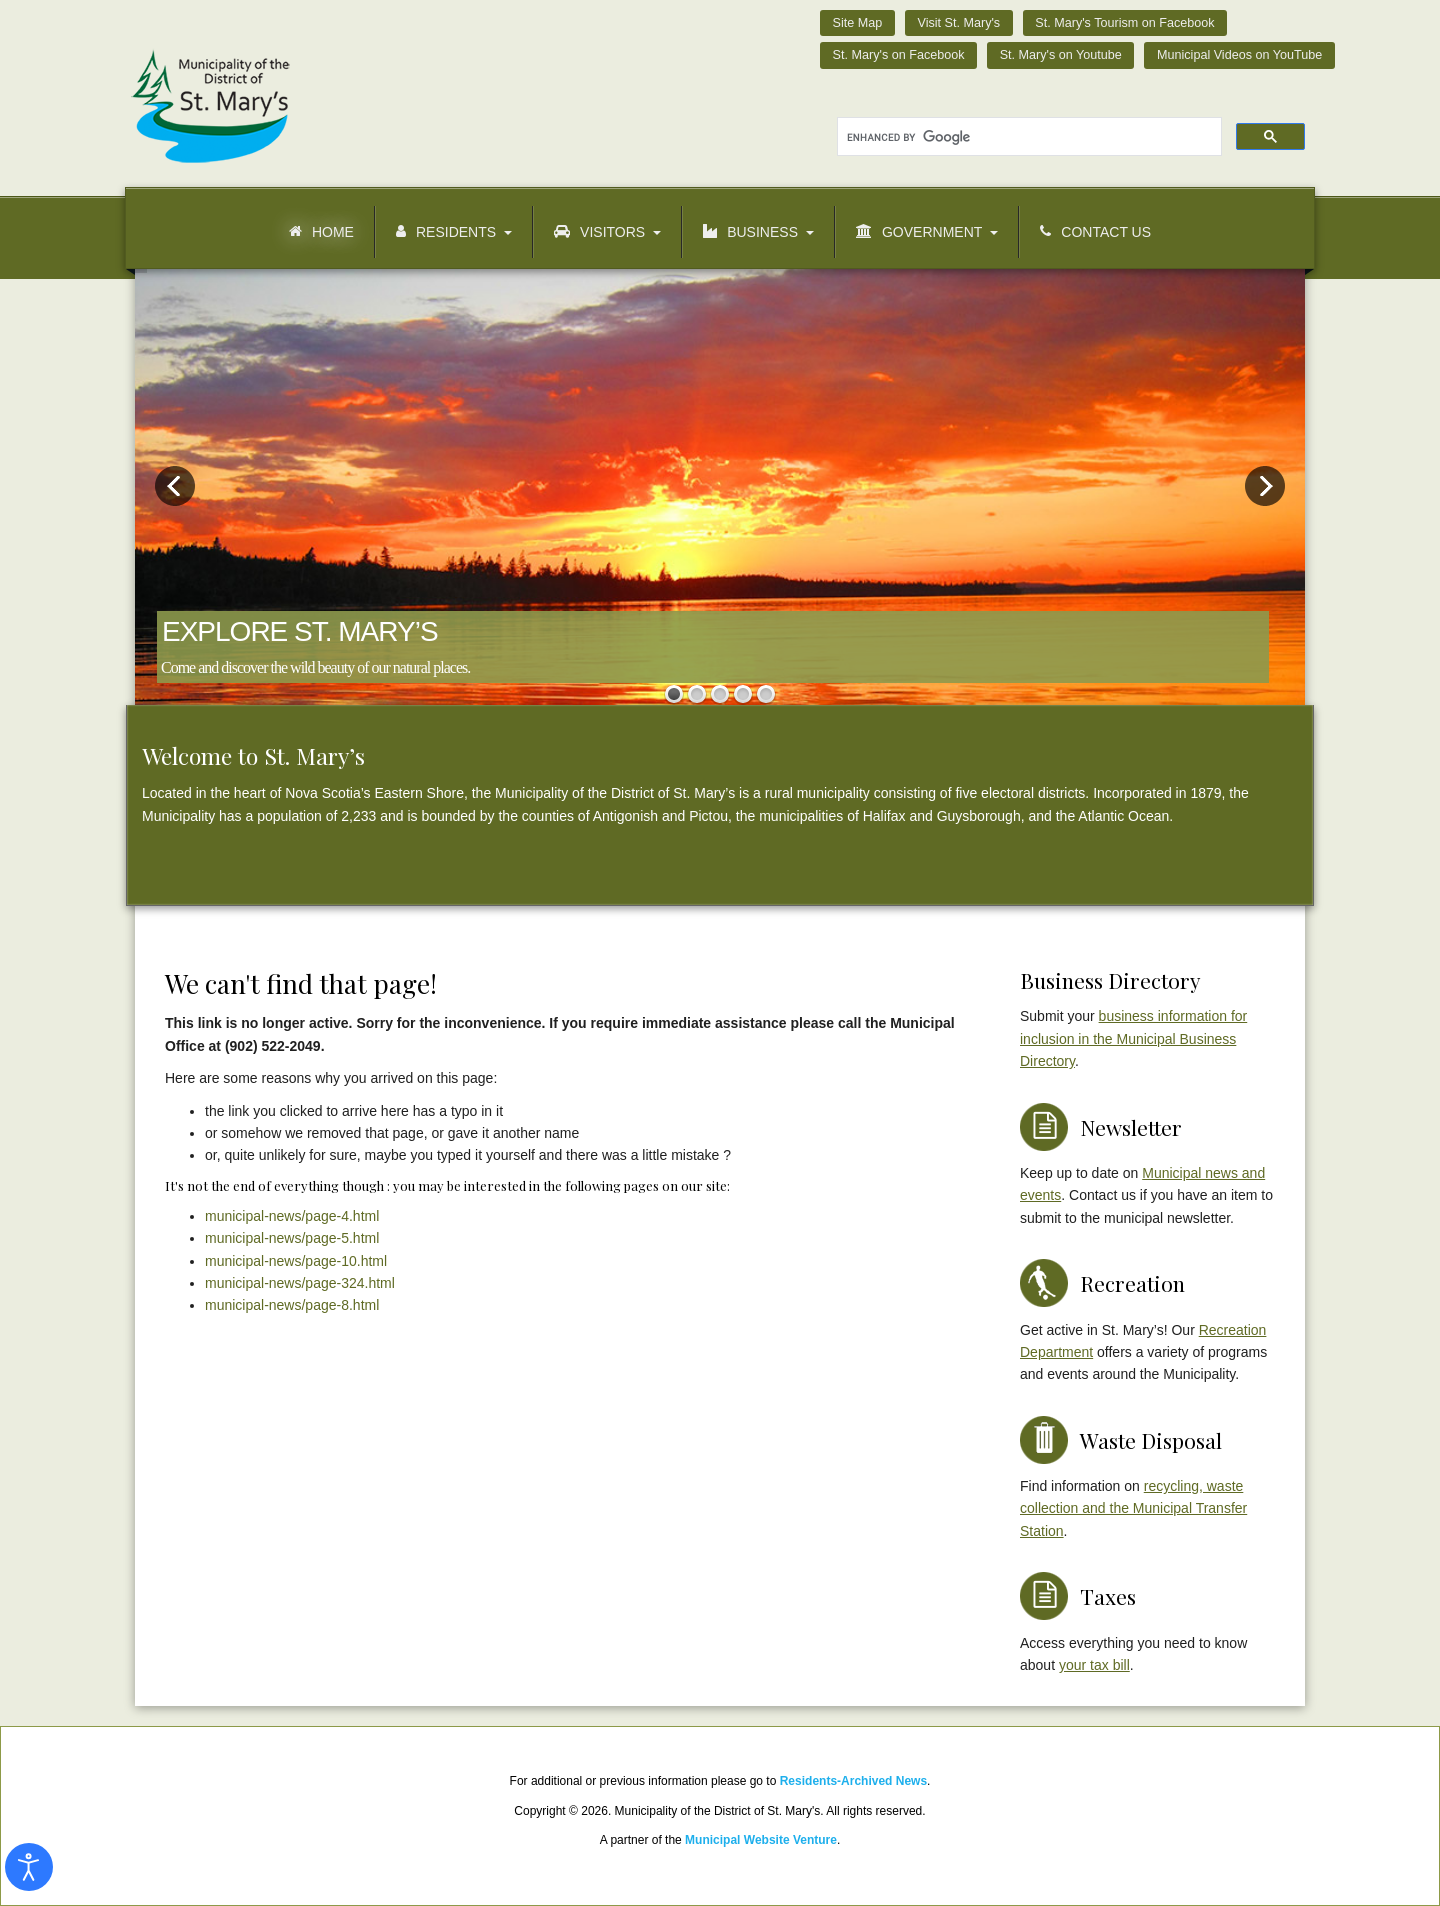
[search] (1027, 137)
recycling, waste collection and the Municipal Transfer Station (1133, 1508)
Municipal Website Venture (761, 1840)
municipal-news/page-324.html (300, 1283)
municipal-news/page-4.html (292, 1216)
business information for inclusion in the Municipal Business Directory (1133, 1038)
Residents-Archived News (853, 1781)
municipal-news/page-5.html (292, 1238)
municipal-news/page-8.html (292, 1305)
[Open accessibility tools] (29, 1867)
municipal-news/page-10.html (296, 1261)
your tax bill (1094, 1665)
